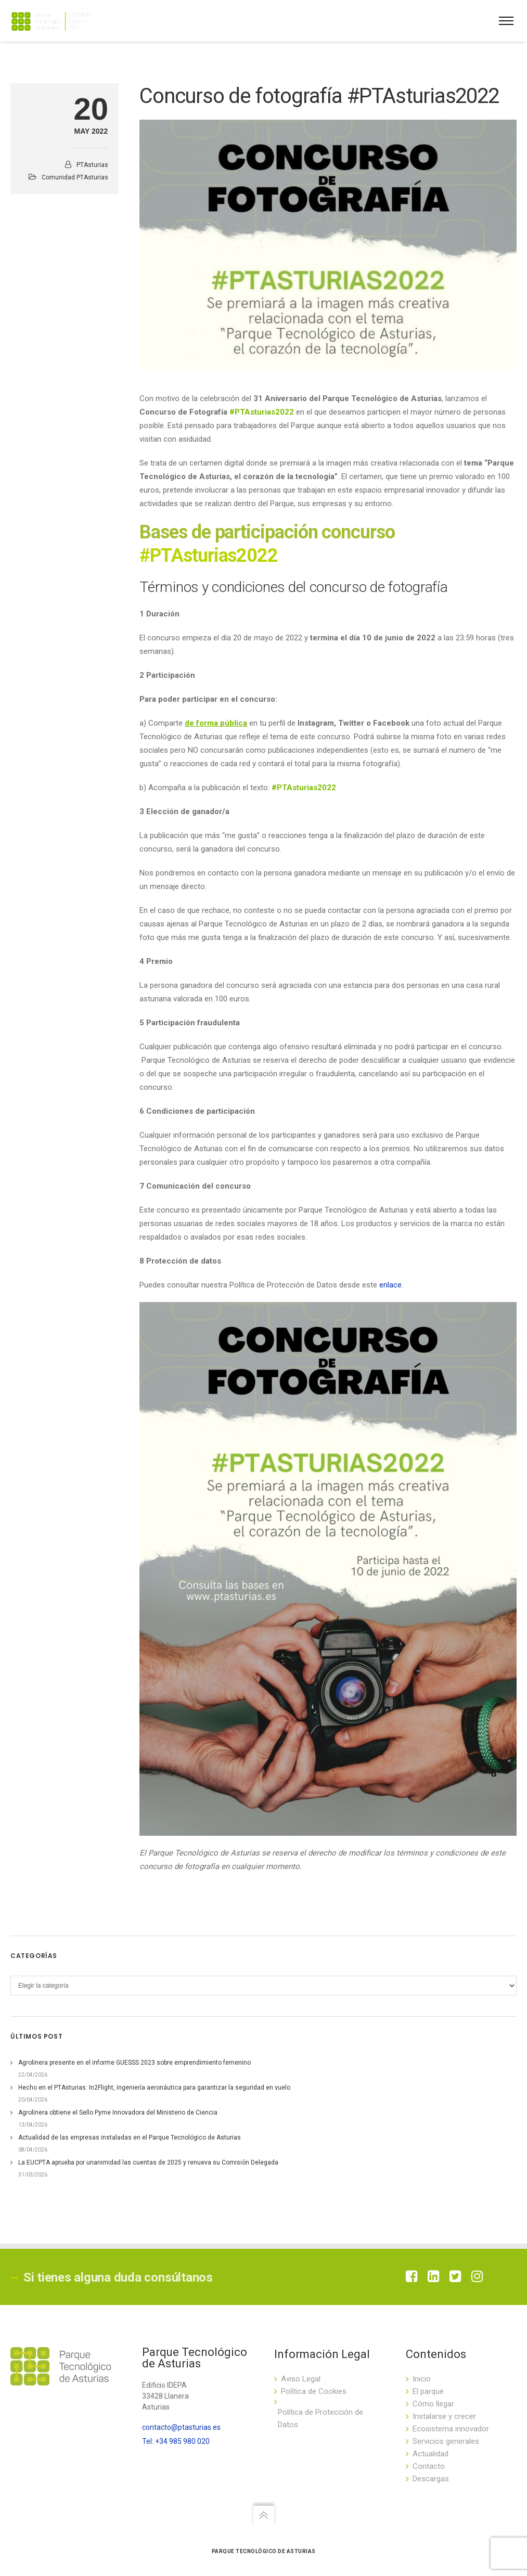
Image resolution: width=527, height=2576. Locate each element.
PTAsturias (92, 165)
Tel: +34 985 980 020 (176, 2441)
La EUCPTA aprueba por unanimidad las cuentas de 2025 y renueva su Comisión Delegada (148, 2162)
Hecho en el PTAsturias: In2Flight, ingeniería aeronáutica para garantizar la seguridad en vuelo (154, 2087)
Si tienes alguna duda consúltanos (111, 2277)
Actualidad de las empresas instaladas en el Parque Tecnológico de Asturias (129, 2137)
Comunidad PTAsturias (75, 177)
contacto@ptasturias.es (181, 2427)
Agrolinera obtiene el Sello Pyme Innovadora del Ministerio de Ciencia (117, 2112)
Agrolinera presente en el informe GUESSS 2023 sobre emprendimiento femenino (134, 2062)
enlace (390, 1285)
